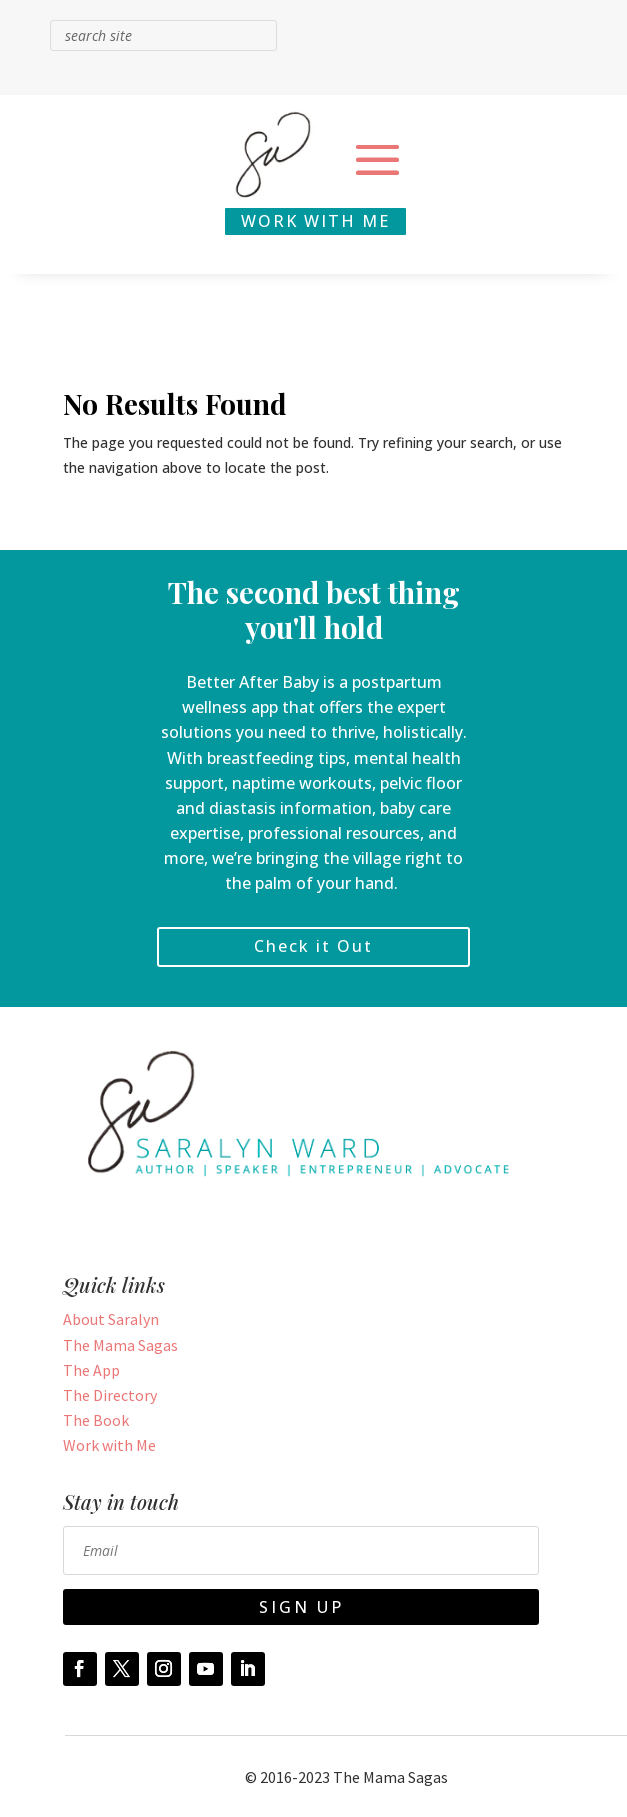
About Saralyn (111, 1319)
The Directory (110, 1395)
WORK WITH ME (315, 221)
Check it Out (313, 946)
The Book (96, 1420)
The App (91, 1370)
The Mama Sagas (120, 1345)
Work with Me (109, 1445)
